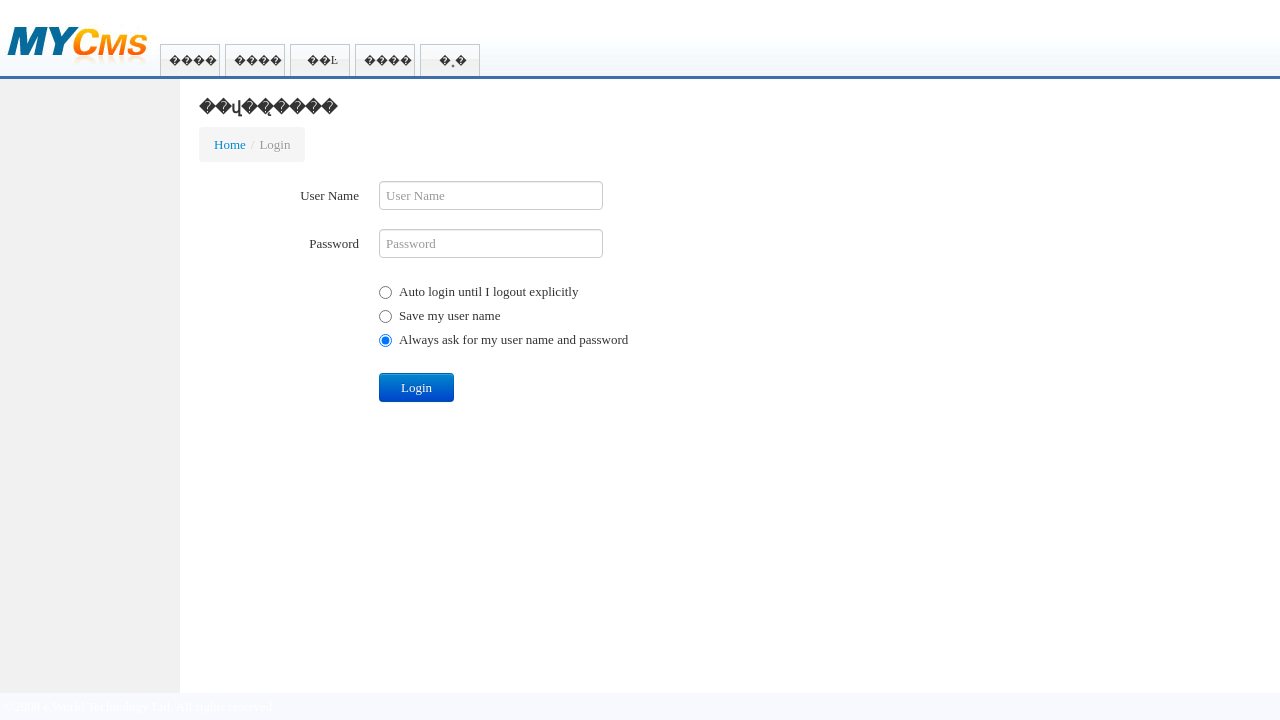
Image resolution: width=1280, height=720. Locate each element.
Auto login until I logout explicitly (478, 291)
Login (416, 387)
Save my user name (439, 315)
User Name (329, 195)
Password (334, 243)
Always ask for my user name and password (503, 339)
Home (230, 144)
